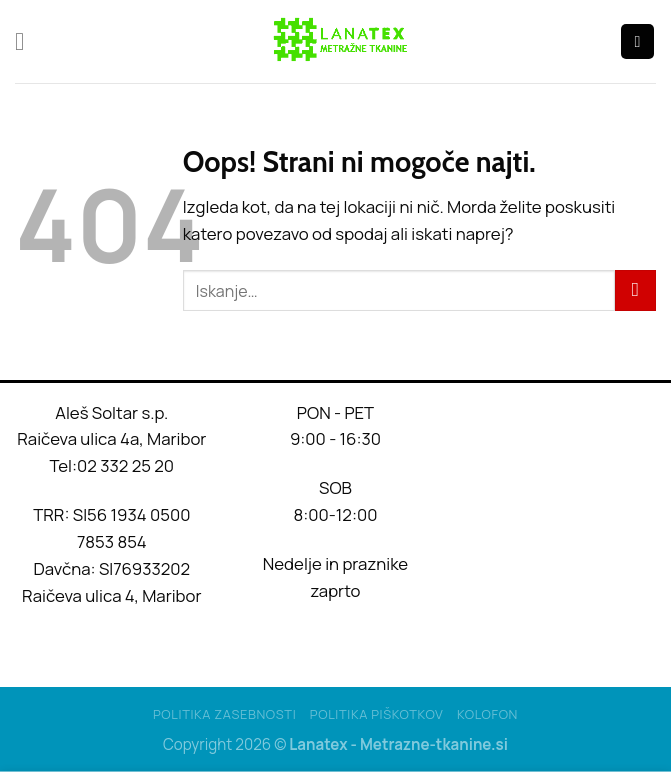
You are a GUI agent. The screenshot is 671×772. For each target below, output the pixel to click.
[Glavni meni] (28, 41)
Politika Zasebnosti (224, 714)
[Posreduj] (635, 290)
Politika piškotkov (377, 714)
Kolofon (487, 714)
